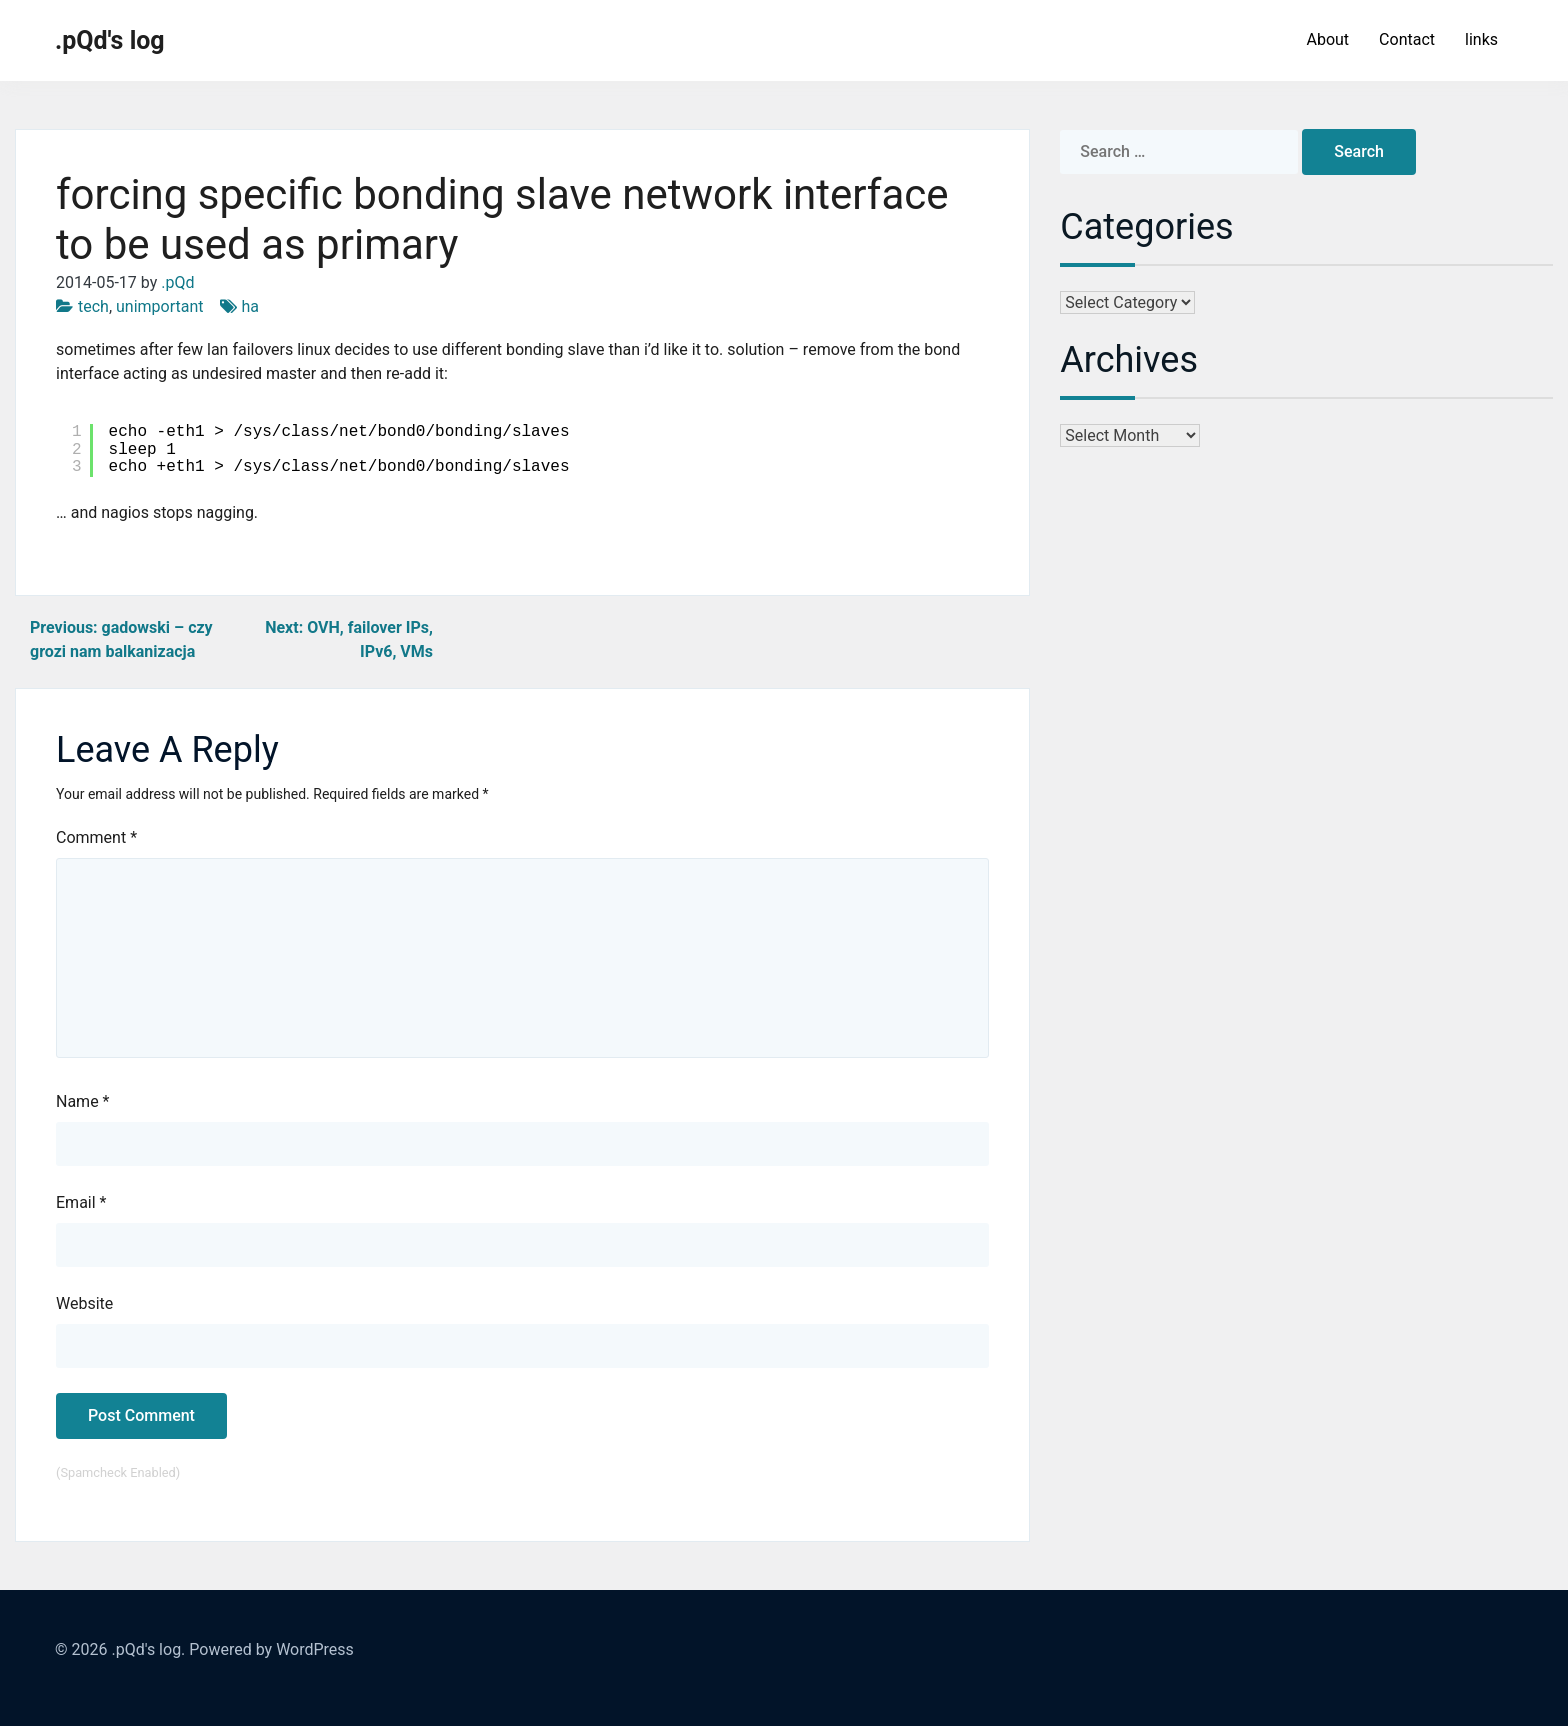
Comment (96, 837)
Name (83, 1101)
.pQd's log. (148, 1649)
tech (93, 306)
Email (81, 1202)
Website (84, 1303)
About (1327, 39)
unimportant (160, 306)
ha (251, 306)
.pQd (177, 282)
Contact (1407, 39)
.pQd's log (110, 40)
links (1481, 39)
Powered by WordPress (271, 1649)
